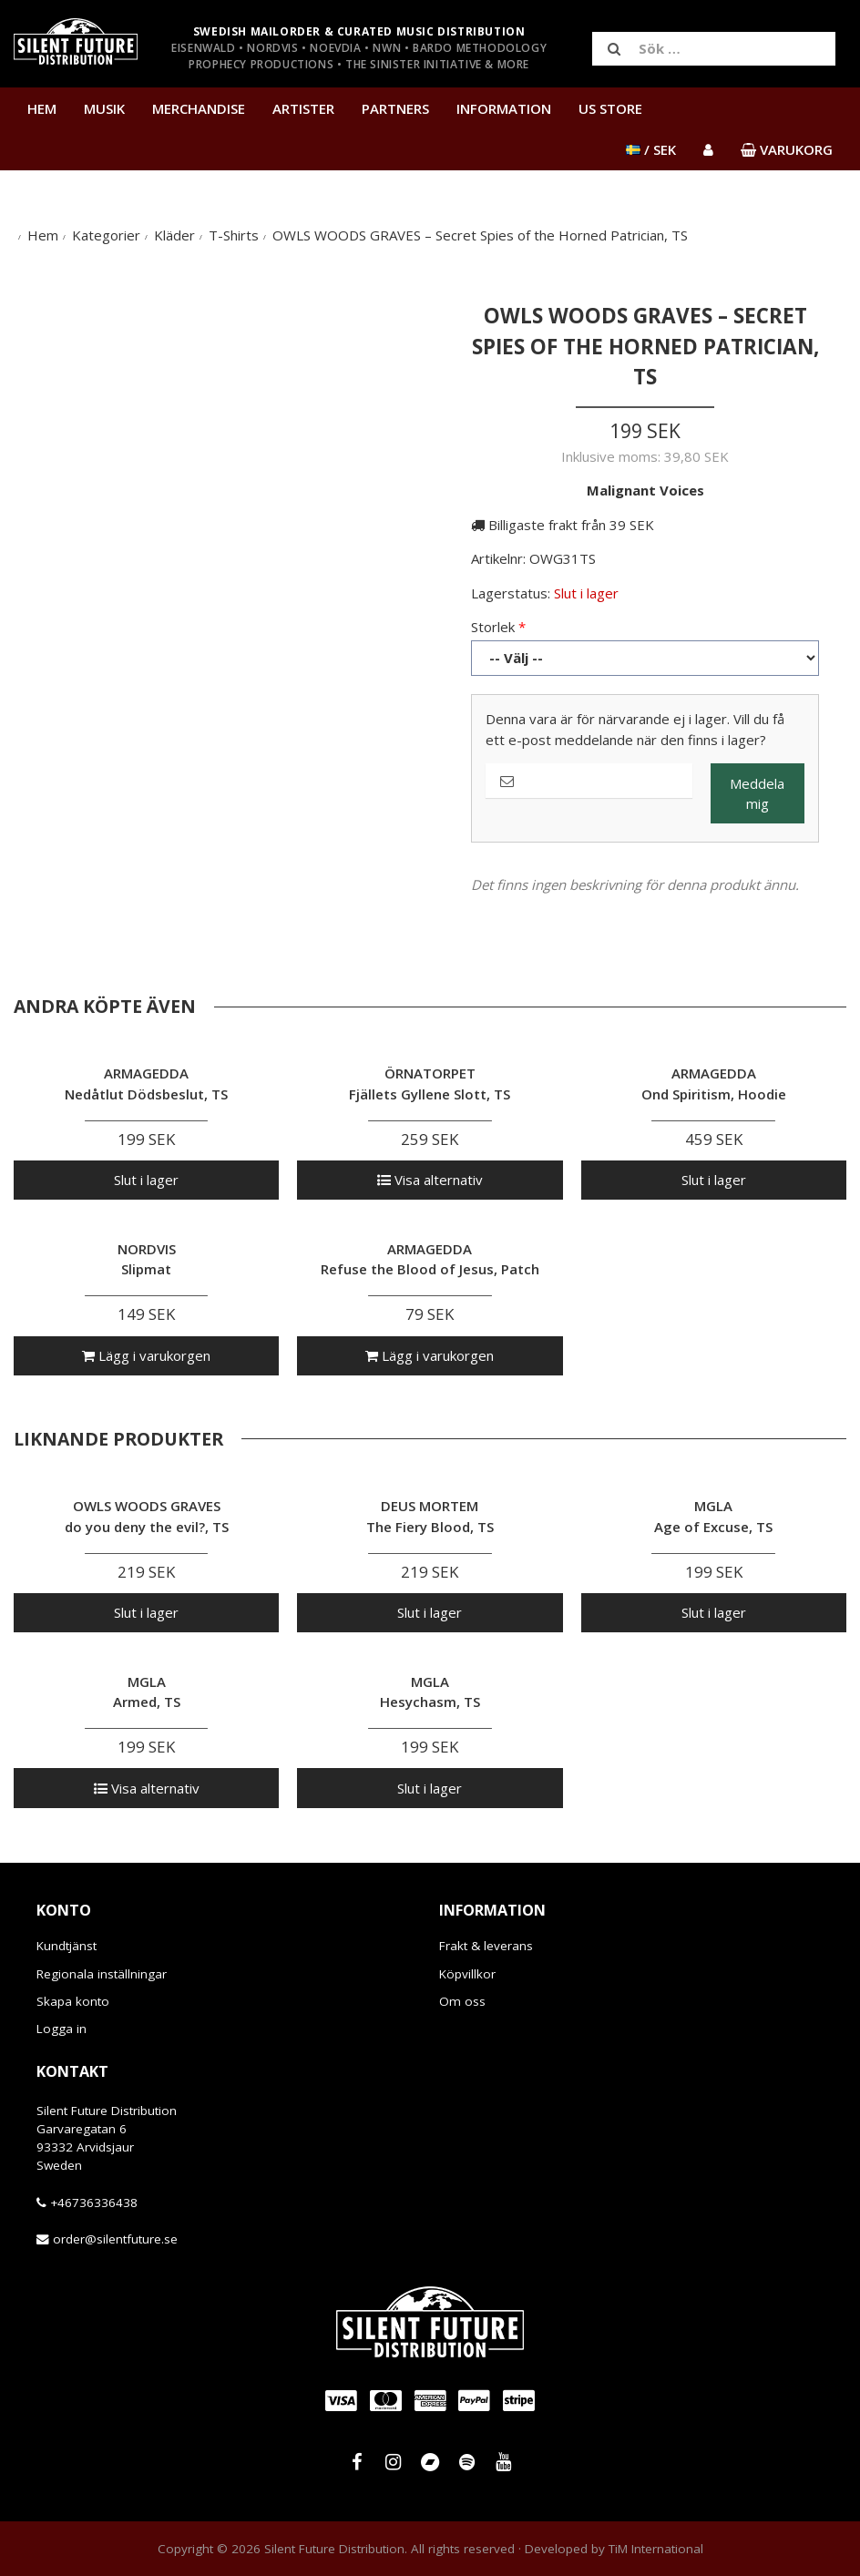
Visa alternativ (430, 1179)
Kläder (174, 235)
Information (503, 108)
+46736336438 (94, 2202)
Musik (104, 108)
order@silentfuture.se (115, 2239)
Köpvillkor (467, 1974)
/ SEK (651, 149)
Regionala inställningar (101, 1974)
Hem (41, 108)
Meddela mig (757, 793)
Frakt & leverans (486, 1945)
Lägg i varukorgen (146, 1355)
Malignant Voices (645, 490)
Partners (395, 108)
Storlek (493, 627)
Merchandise (198, 108)
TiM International (656, 2548)
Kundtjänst (66, 1945)
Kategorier (106, 235)
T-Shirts (234, 235)
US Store (610, 108)
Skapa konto (72, 2001)
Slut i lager (146, 1179)
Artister (303, 108)
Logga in (61, 2028)
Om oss (462, 2001)
